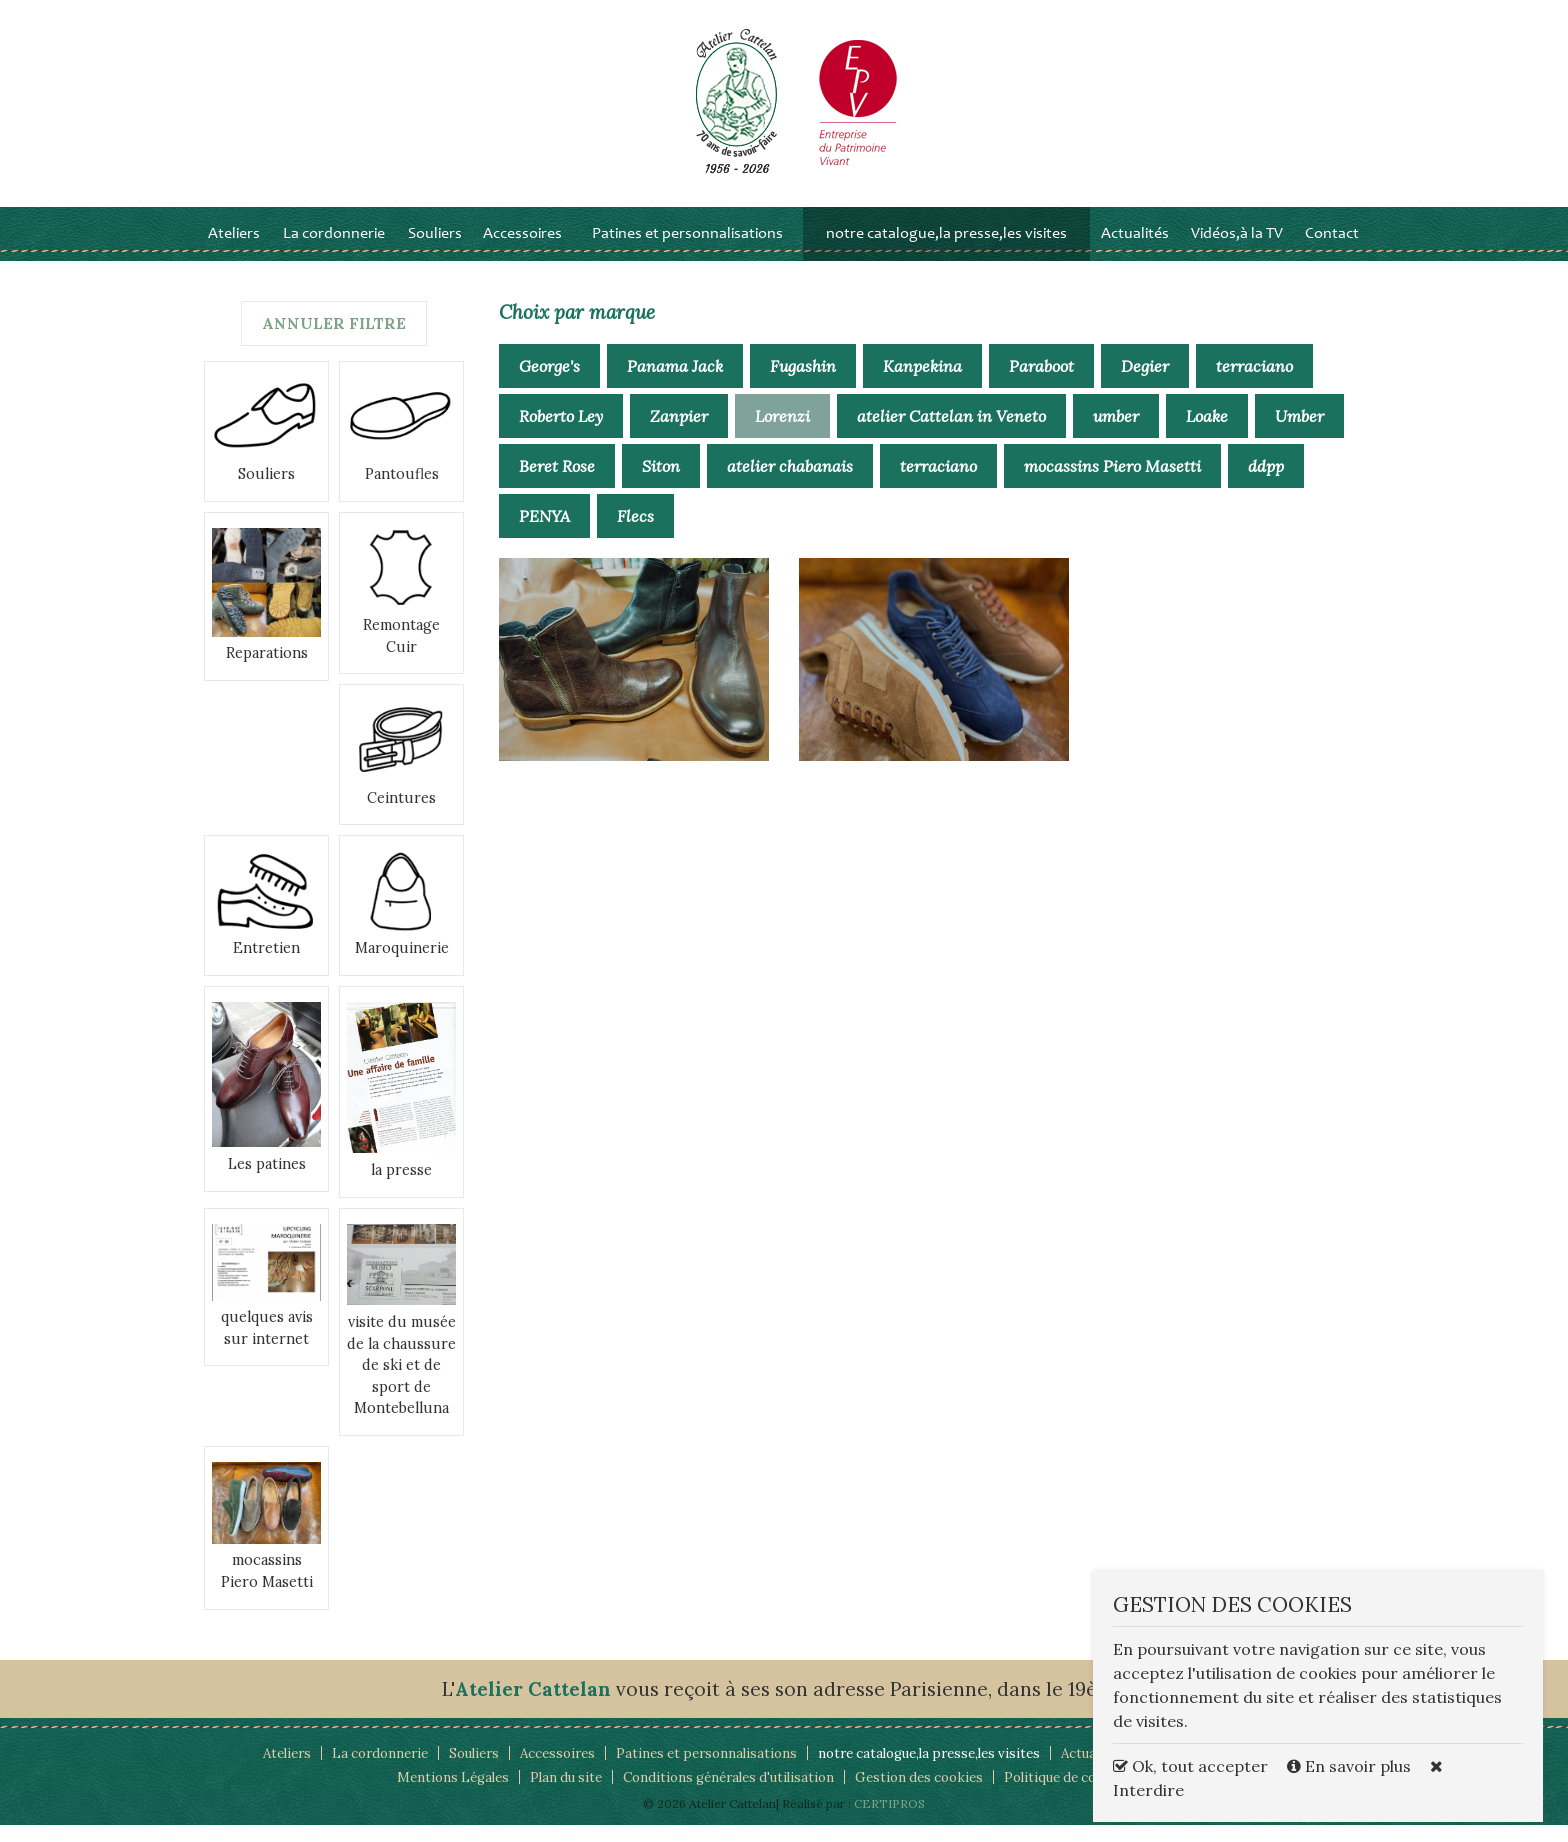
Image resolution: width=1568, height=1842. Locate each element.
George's (549, 383)
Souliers (435, 250)
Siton (661, 483)
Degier (1145, 383)
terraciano (1254, 383)
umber (1116, 433)
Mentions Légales (433, 1794)
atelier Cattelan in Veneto (951, 433)
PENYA (544, 533)
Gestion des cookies (926, 1794)
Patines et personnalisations (687, 250)
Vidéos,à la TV (1237, 250)
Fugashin (803, 383)
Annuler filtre (334, 340)
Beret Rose (557, 483)
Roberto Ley (561, 433)
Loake (1207, 433)
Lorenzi (782, 433)
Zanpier (679, 433)
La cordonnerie (334, 250)
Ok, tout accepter (1190, 1766)
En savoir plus (1351, 1766)
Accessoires (522, 250)
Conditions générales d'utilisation (724, 1794)
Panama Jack (675, 383)
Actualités (1135, 250)
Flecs (635, 533)
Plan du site (552, 1794)
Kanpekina (922, 383)
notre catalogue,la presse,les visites (946, 250)
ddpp (1266, 483)
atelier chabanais (790, 483)
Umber (1299, 433)
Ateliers (234, 250)
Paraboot (1041, 383)
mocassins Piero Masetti (1112, 483)
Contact (1332, 250)
